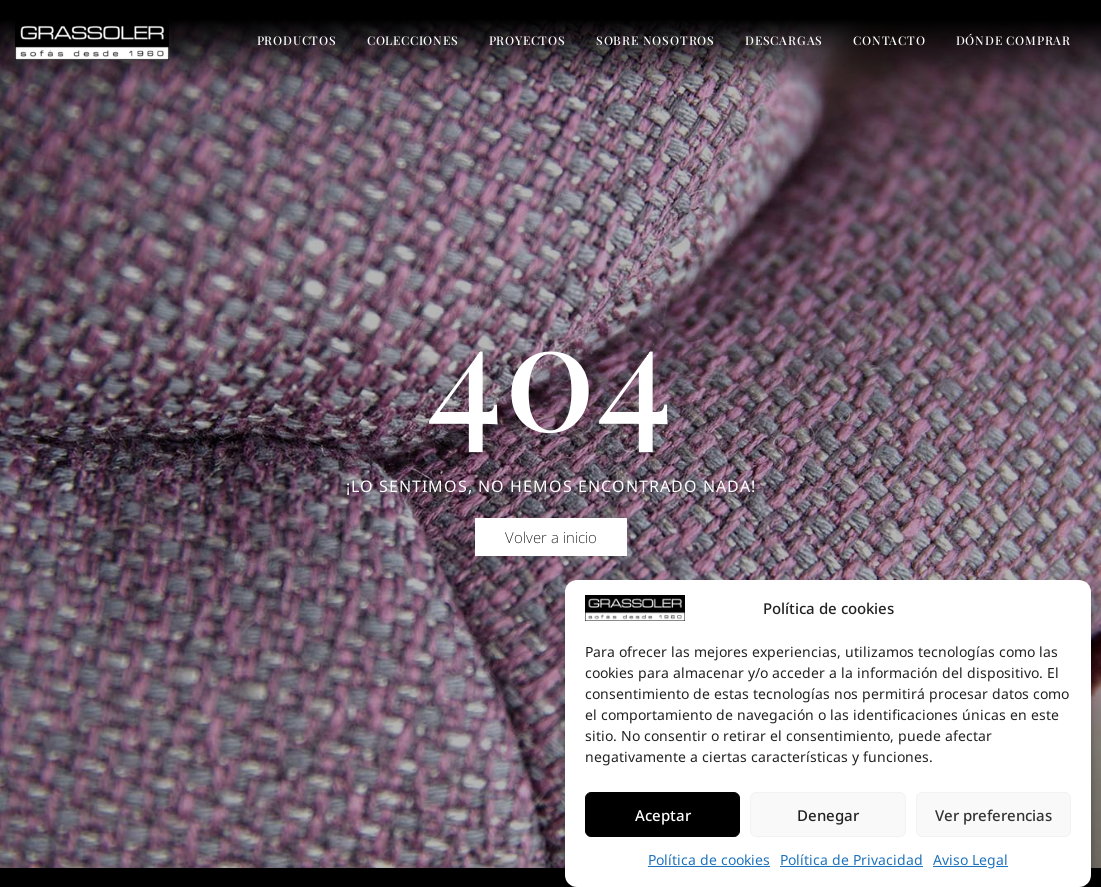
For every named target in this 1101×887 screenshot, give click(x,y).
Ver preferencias (993, 815)
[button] (551, 551)
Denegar (828, 815)
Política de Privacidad (851, 859)
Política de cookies (709, 859)
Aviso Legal (970, 859)
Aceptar (663, 815)
